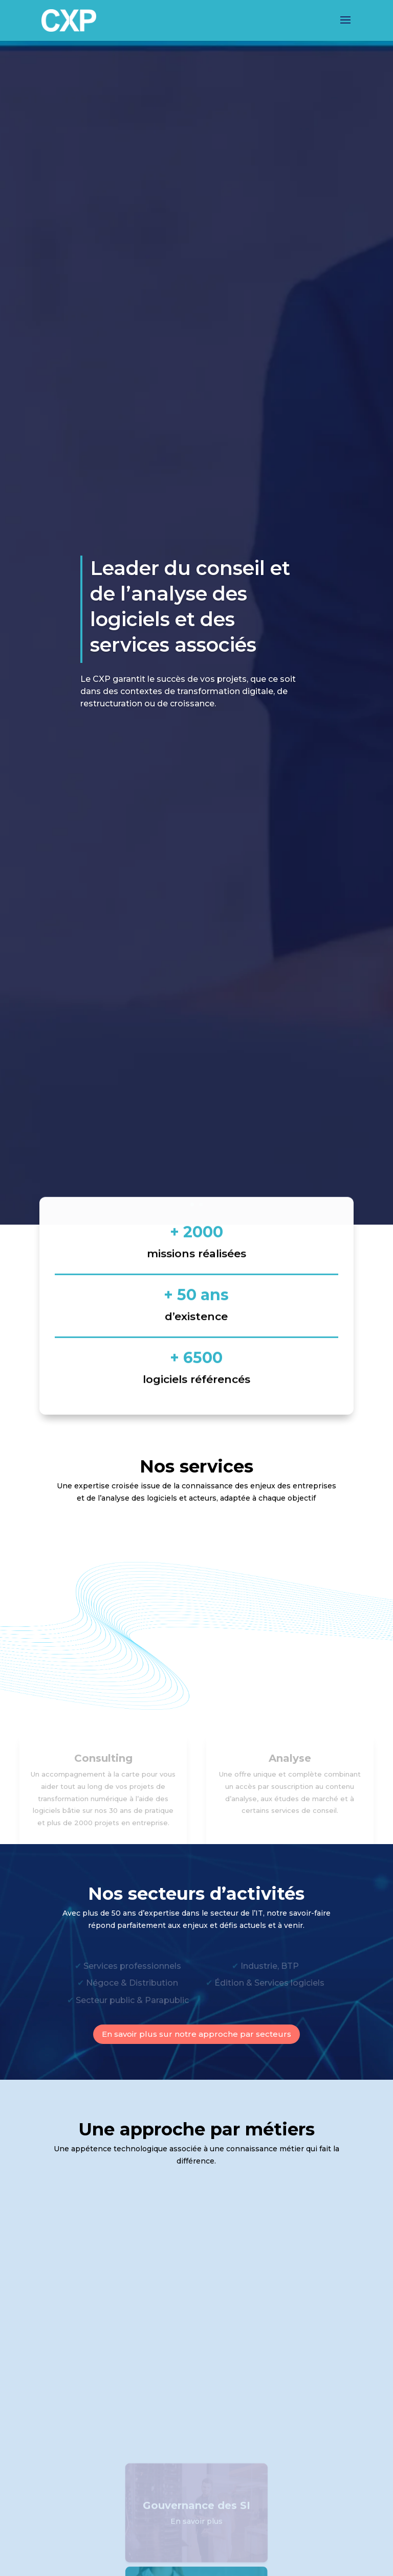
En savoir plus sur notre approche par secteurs (196, 2034)
